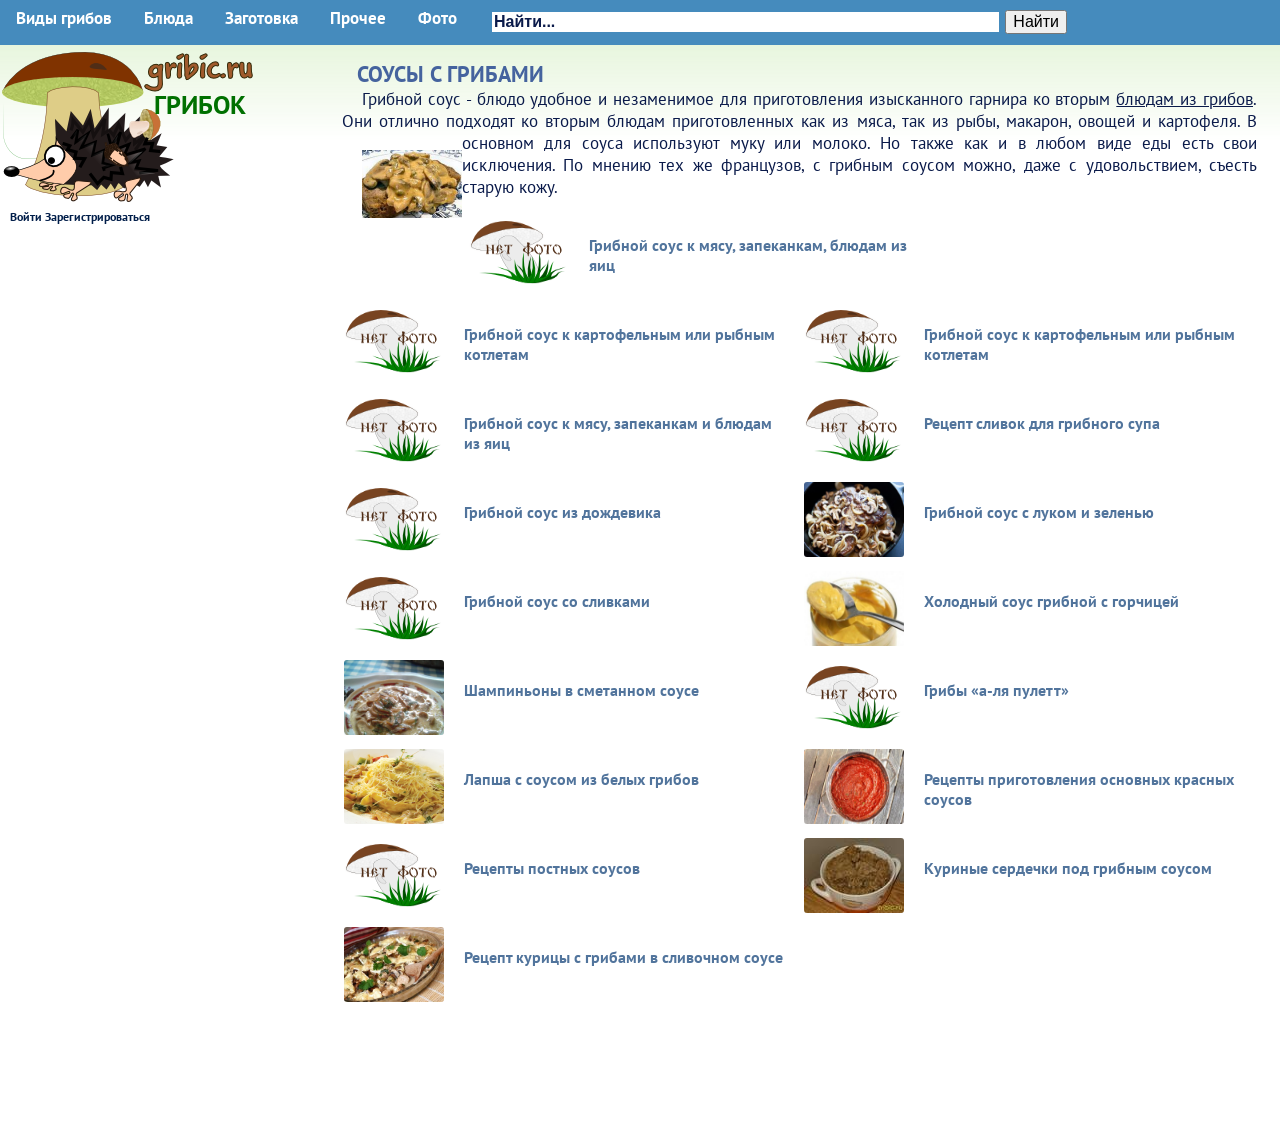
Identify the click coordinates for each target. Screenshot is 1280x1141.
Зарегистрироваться (97, 216)
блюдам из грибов (1184, 99)
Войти (26, 216)
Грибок (200, 98)
